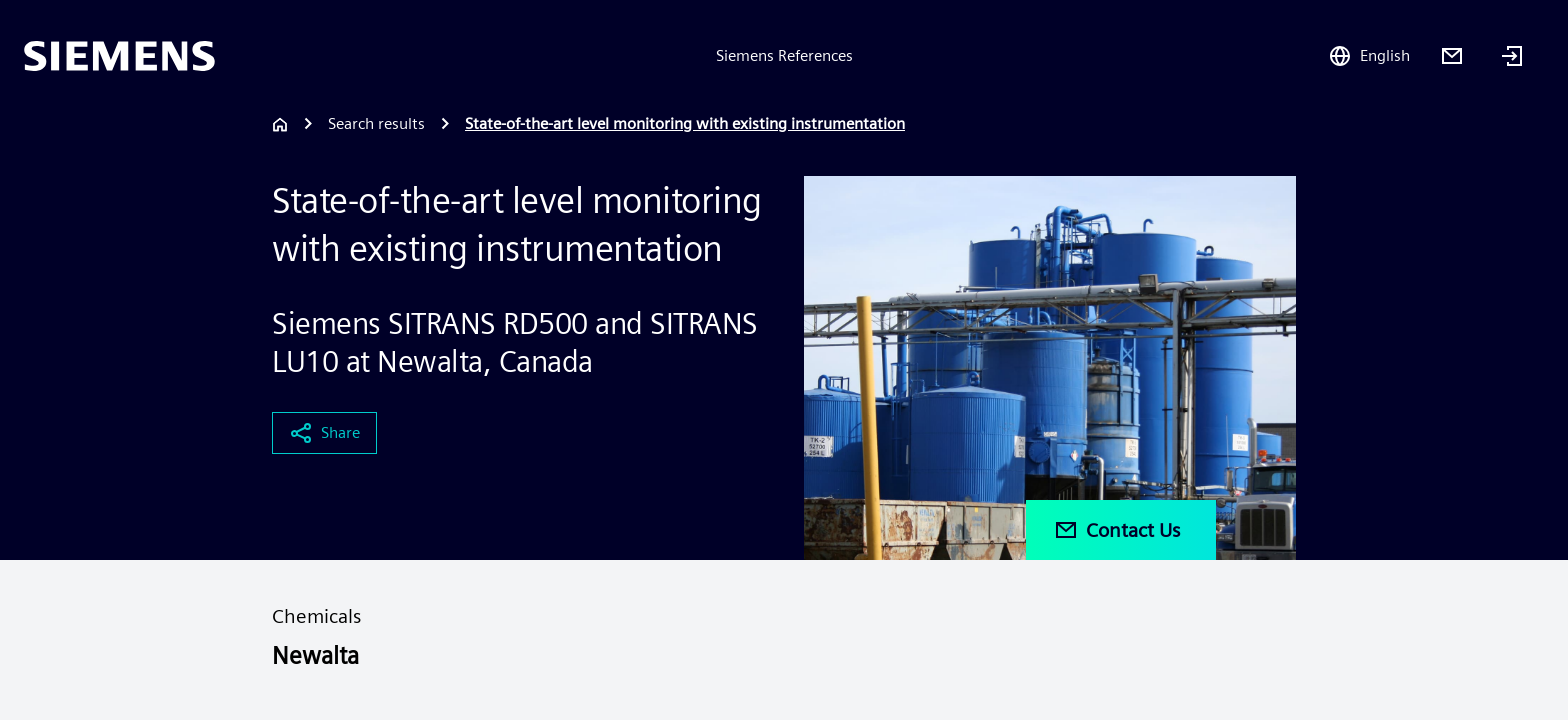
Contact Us (1117, 530)
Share (324, 433)
